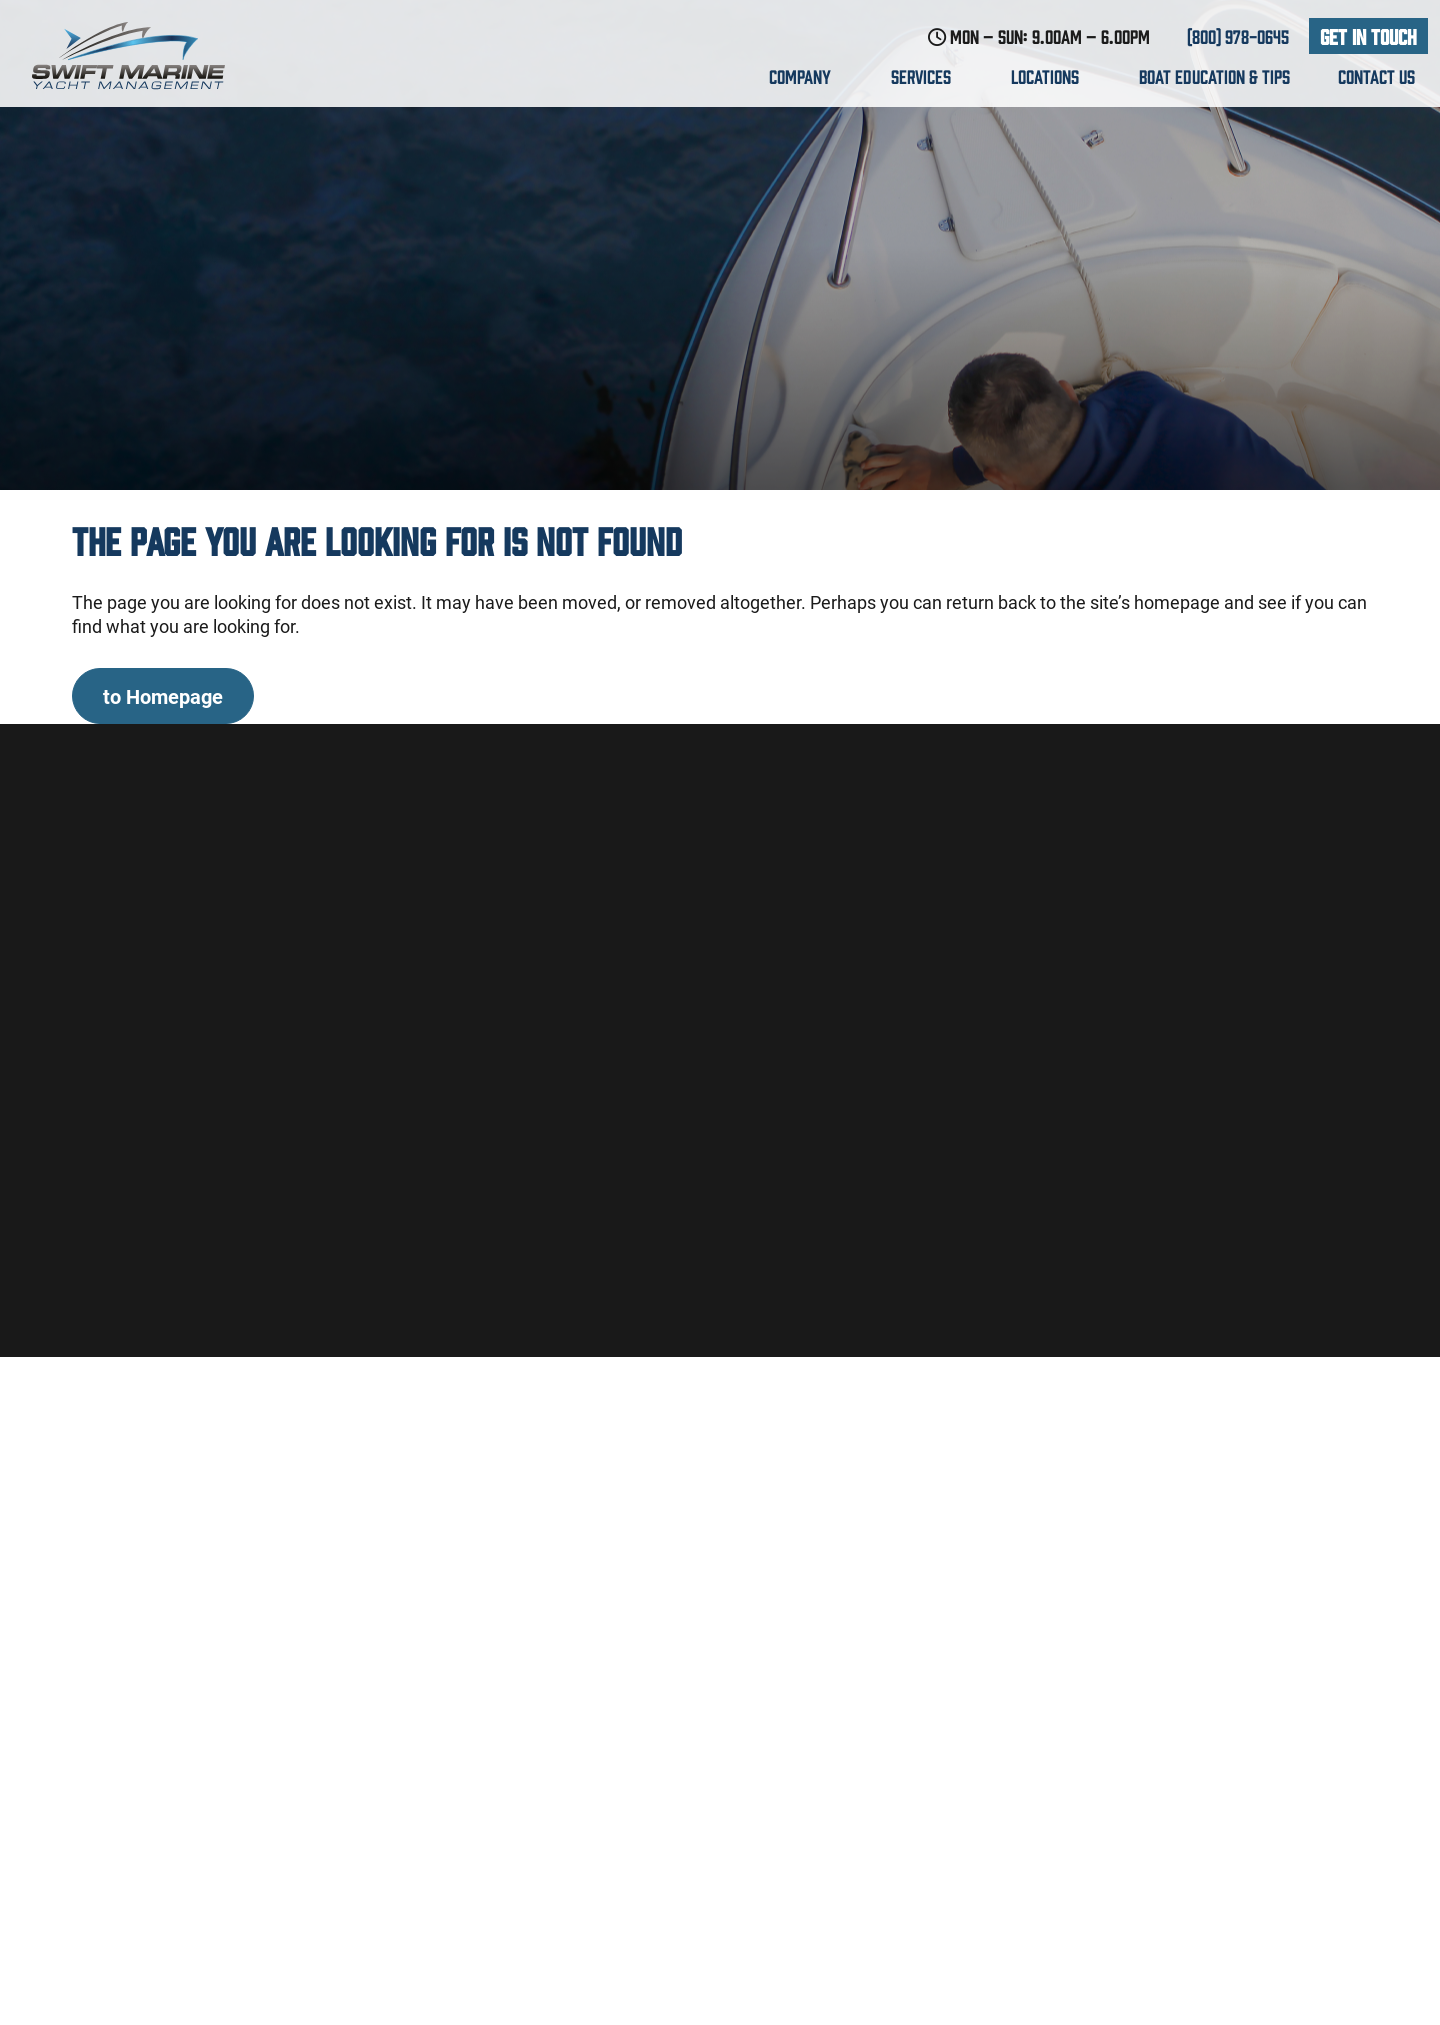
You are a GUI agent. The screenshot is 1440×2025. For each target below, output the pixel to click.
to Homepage (163, 696)
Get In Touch (1368, 35)
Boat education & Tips (1214, 76)
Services (927, 76)
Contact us (1376, 76)
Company (806, 76)
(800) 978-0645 (1238, 36)
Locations (1051, 76)
